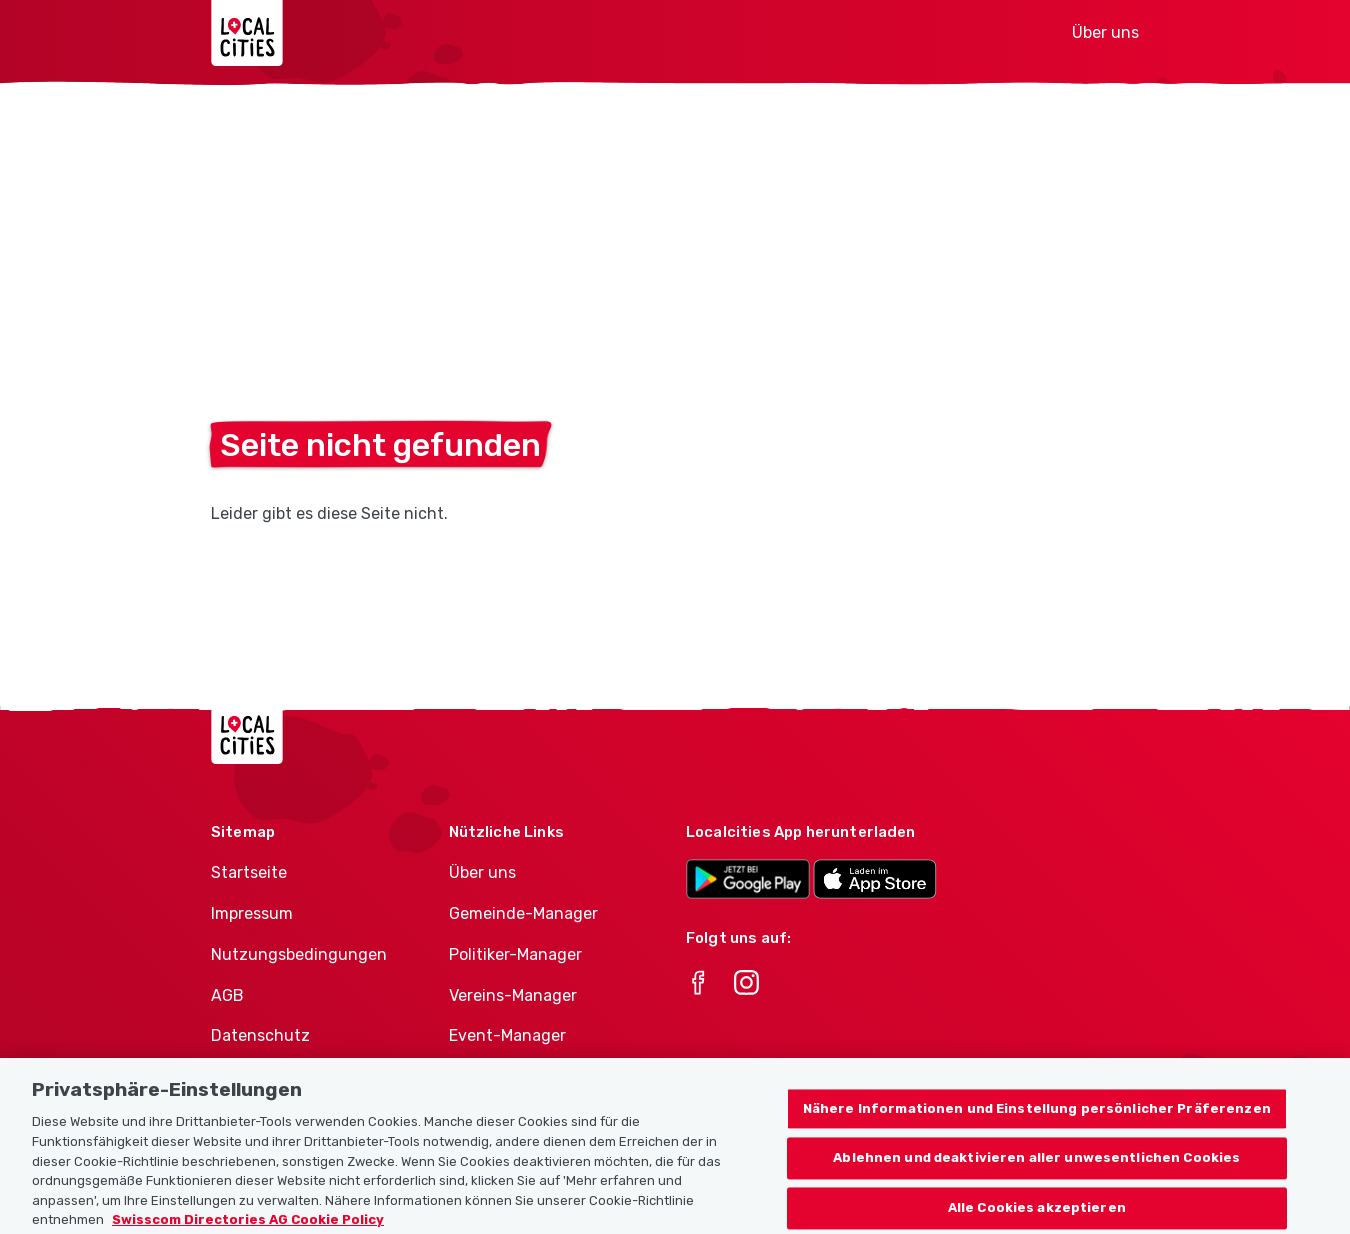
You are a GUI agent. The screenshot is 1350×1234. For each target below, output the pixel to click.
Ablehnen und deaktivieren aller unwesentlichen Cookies (1036, 1177)
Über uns (1105, 32)
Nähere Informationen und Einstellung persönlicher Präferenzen (1037, 1127)
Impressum (252, 913)
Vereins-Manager (513, 995)
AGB (227, 995)
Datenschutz (260, 1035)
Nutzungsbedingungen (299, 954)
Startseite (249, 872)
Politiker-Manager (515, 954)
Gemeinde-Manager (523, 913)
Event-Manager (507, 1035)
